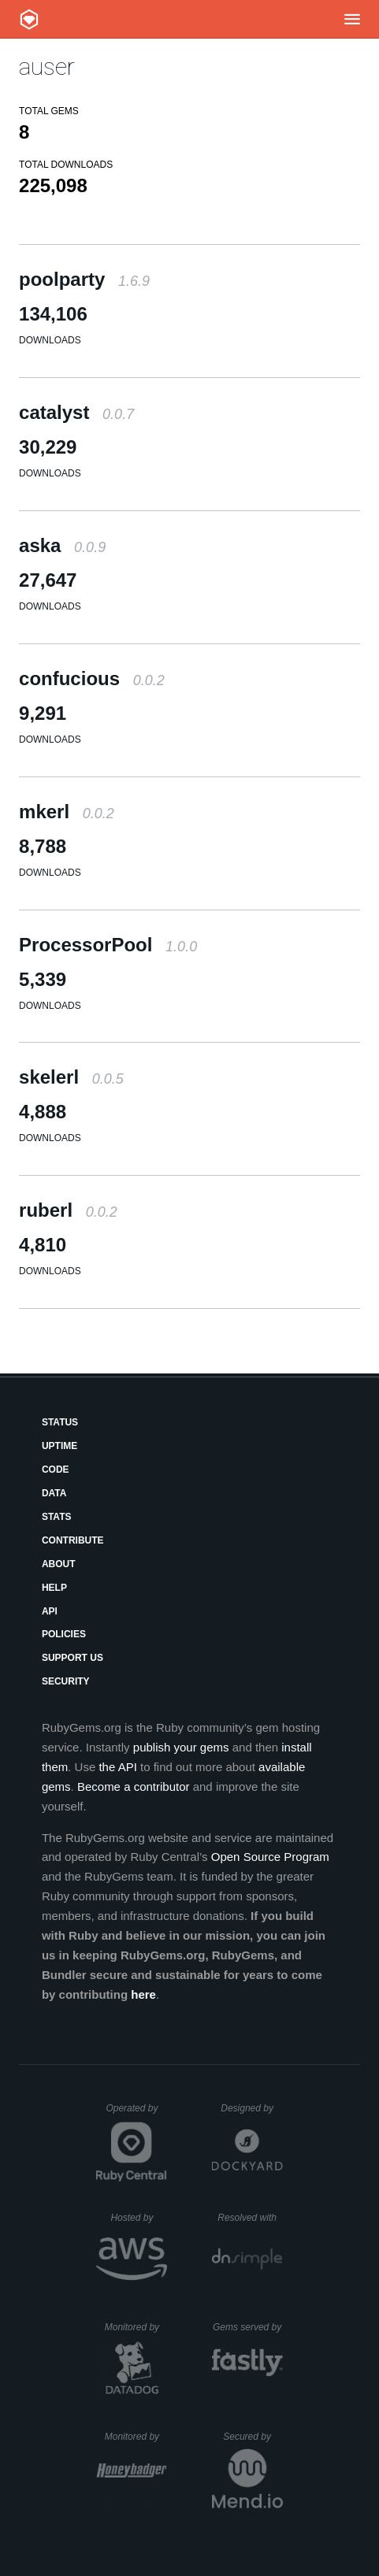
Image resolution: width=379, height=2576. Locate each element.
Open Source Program (270, 1856)
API (50, 1611)
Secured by (252, 2436)
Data (54, 1493)
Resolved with (249, 2217)
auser (47, 66)
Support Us (72, 1657)
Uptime (59, 1445)
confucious (92, 678)
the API (117, 1767)
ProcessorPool (108, 944)
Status (60, 1422)
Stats (57, 1516)
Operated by (136, 2114)
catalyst (76, 412)
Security (66, 1681)
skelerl (71, 1077)
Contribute (73, 1540)
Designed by (251, 2108)
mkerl (66, 811)
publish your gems (181, 1747)
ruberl (68, 1210)
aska (62, 545)
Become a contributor (133, 1786)
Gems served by (248, 2327)
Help (54, 1587)
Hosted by (138, 2217)
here (143, 1994)
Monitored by (136, 2327)
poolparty (84, 279)
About (59, 1564)
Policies (64, 1634)
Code (55, 1469)
